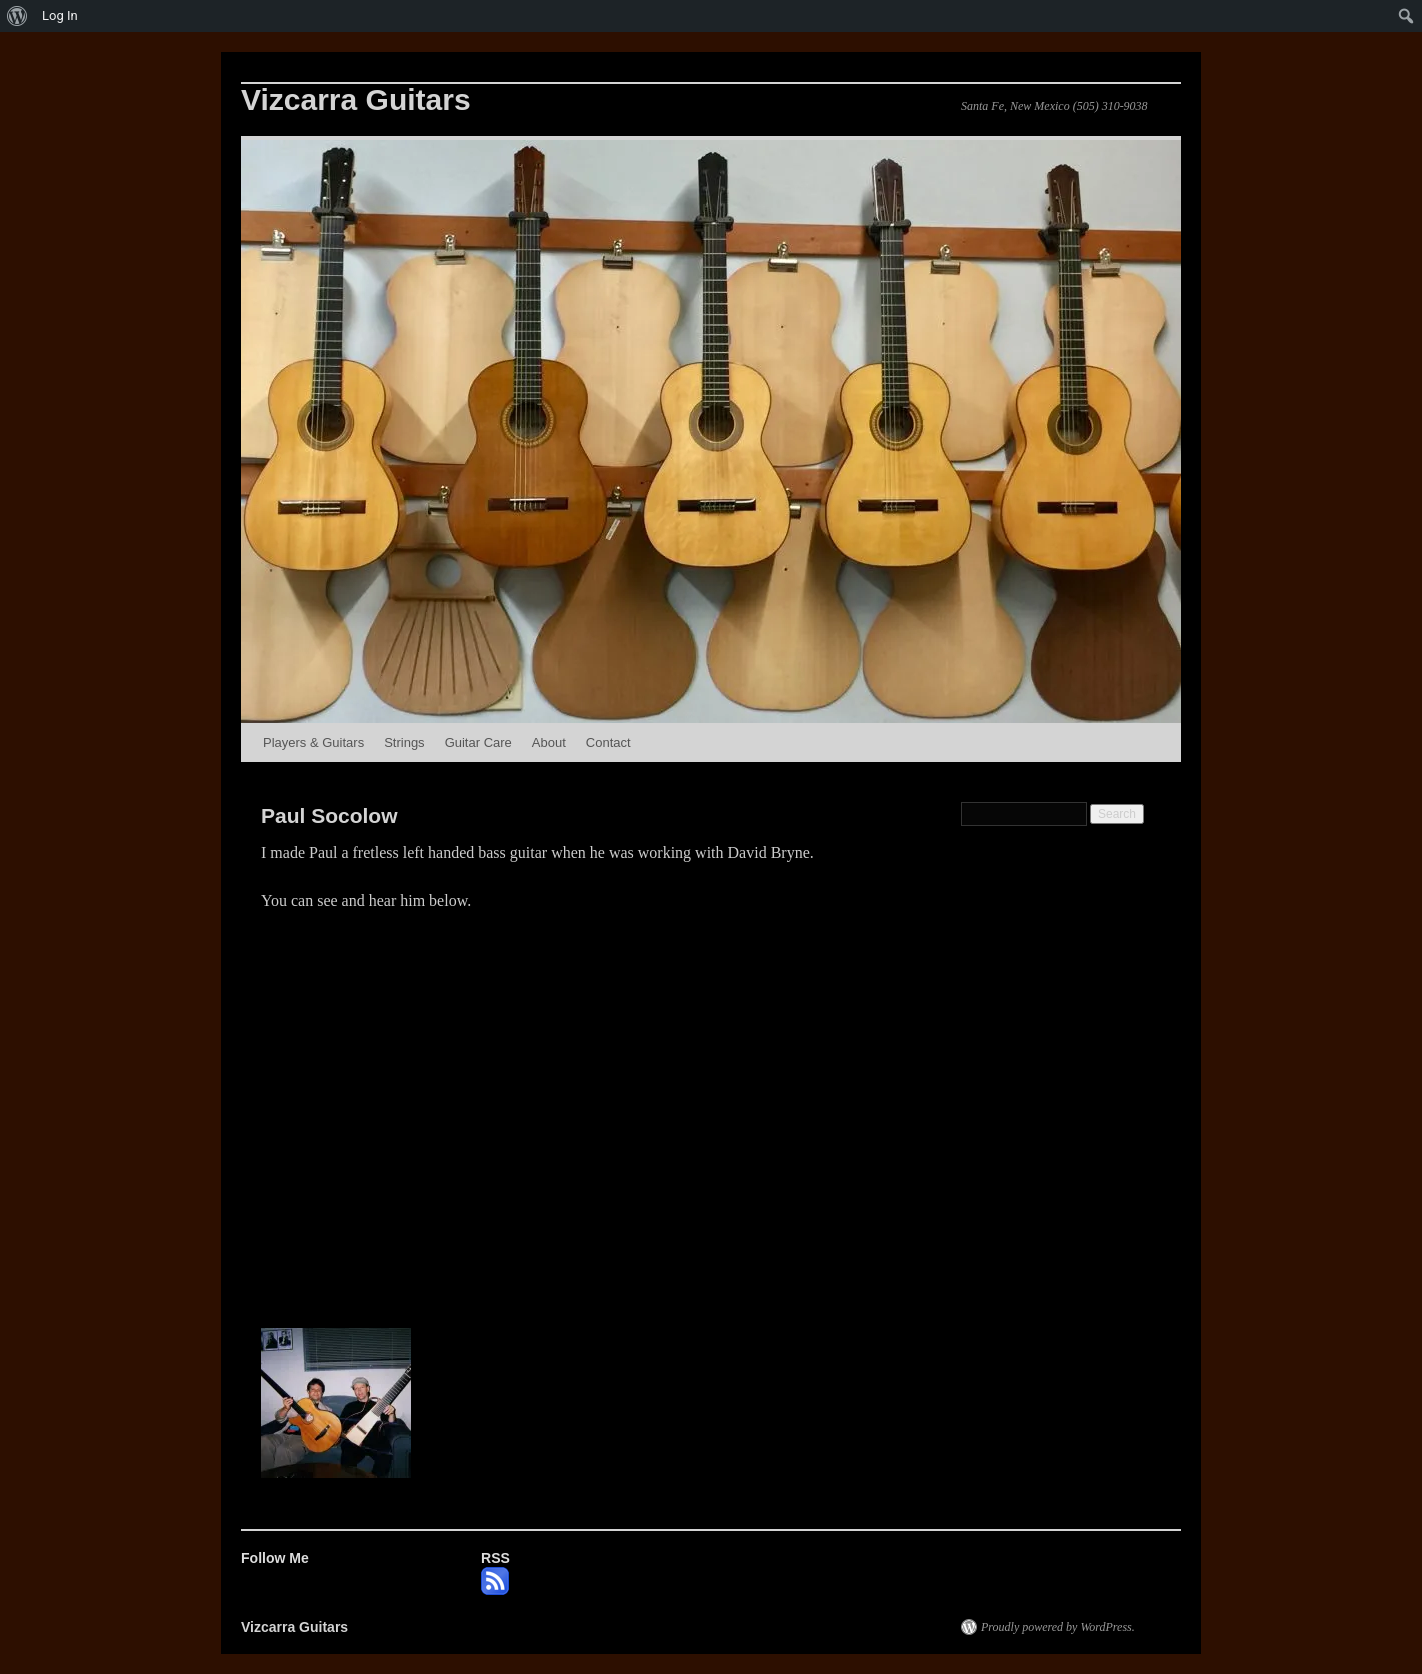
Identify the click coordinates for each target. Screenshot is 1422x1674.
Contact (608, 742)
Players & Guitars (313, 742)
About (549, 742)
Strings (404, 742)
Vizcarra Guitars (356, 99)
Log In (60, 15)
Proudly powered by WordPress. (1058, 1627)
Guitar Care (478, 742)
